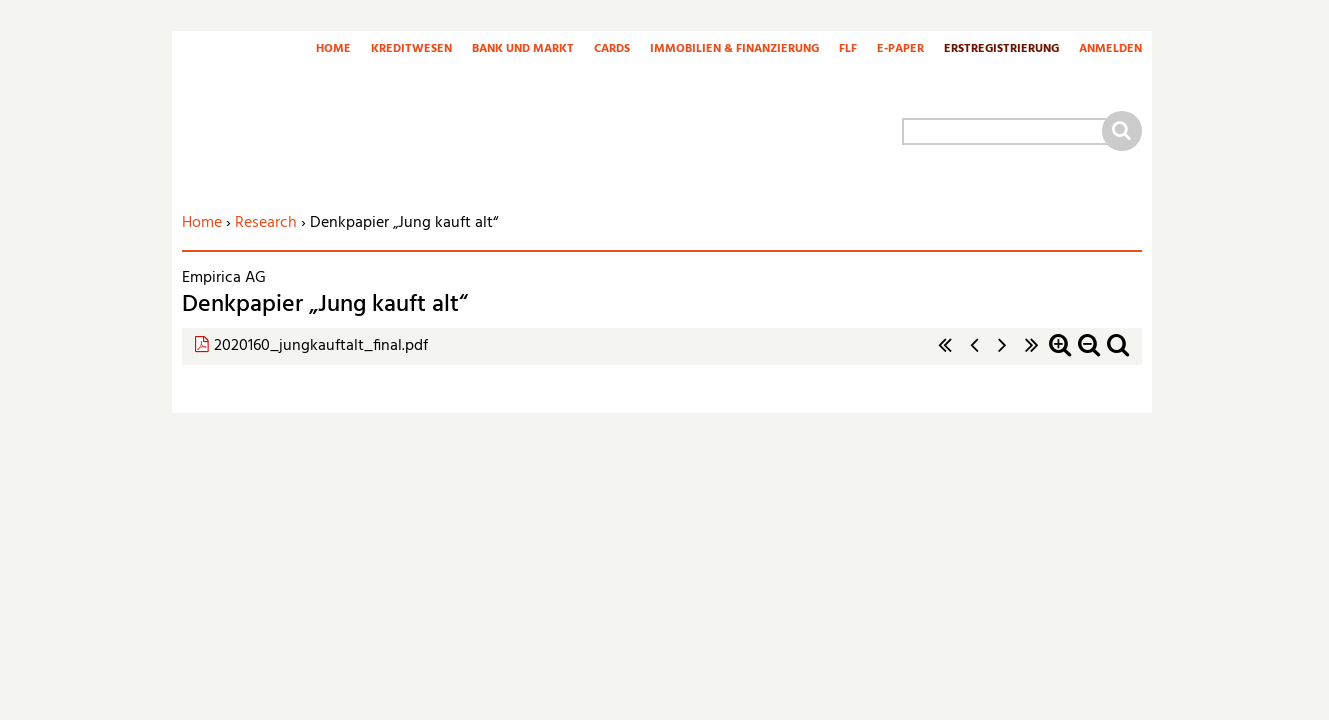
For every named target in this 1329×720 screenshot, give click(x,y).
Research (266, 223)
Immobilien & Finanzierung (734, 50)
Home (333, 50)
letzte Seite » (1032, 355)
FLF (848, 50)
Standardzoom (1118, 355)
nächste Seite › (1003, 355)
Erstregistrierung (1001, 50)
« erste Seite (945, 355)
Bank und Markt (523, 50)
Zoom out (1089, 355)
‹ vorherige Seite (974, 355)
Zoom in (1060, 355)
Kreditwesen (411, 50)
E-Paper (900, 50)
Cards (612, 50)
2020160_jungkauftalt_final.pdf (321, 346)
